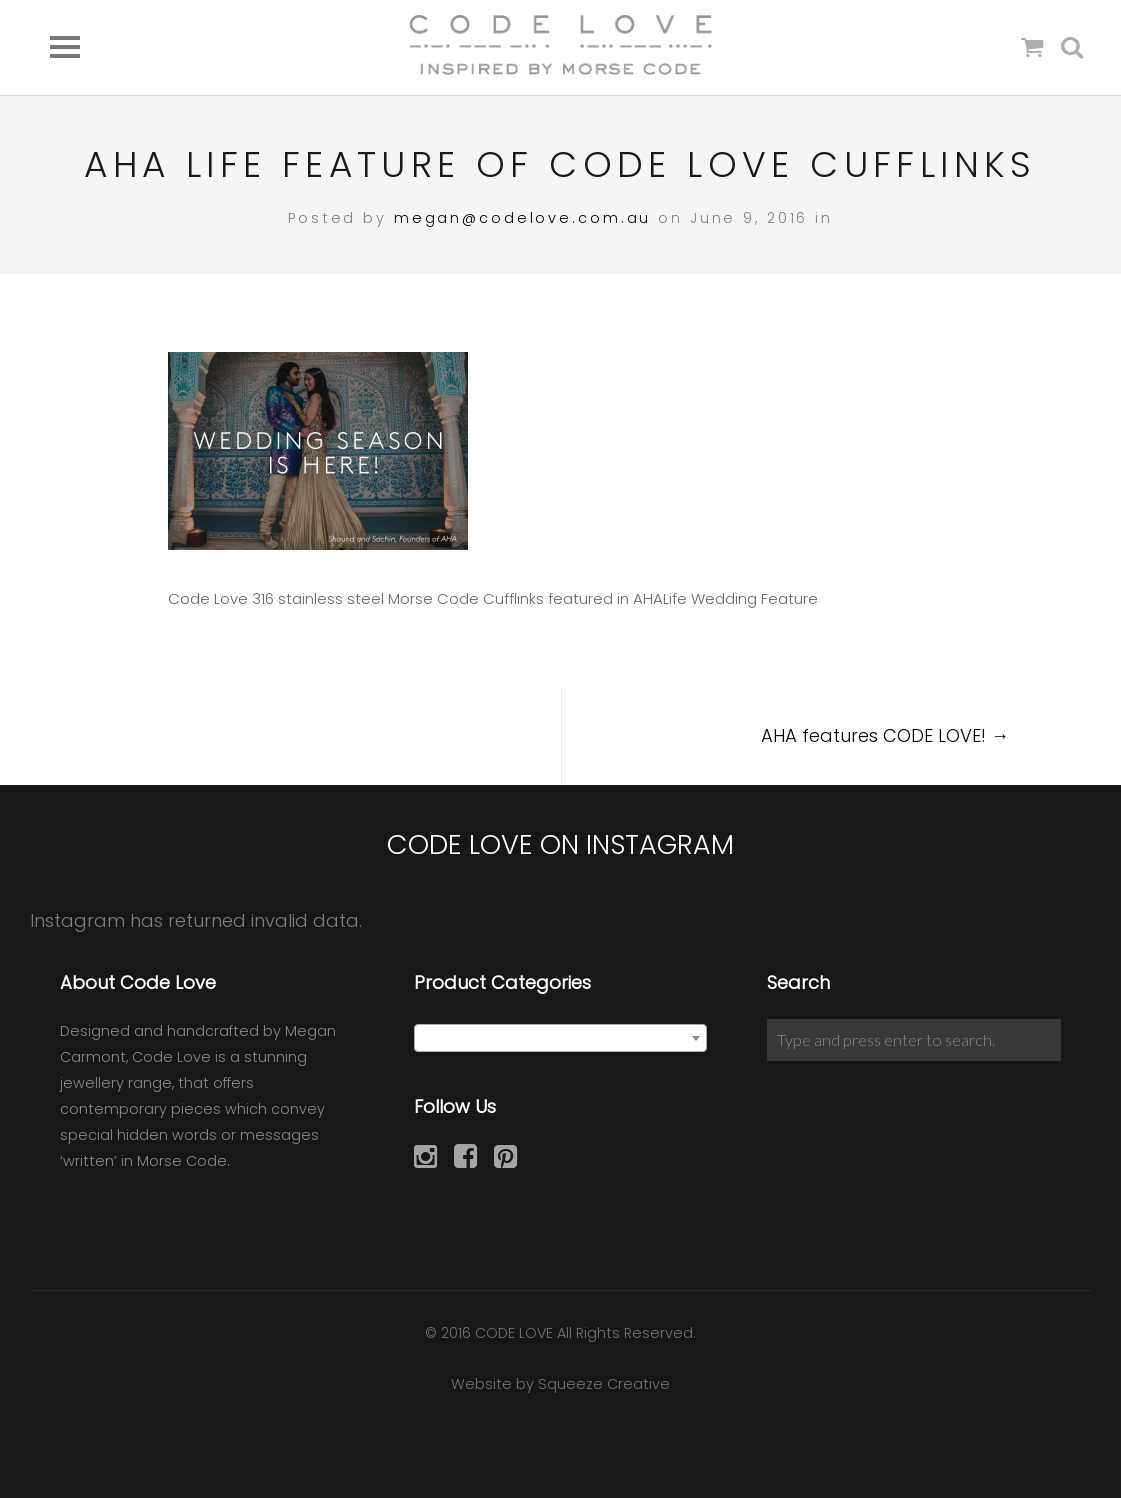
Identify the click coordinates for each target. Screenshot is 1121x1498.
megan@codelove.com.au (522, 218)
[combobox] (561, 1038)
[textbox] (561, 1039)
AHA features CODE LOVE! (885, 735)
